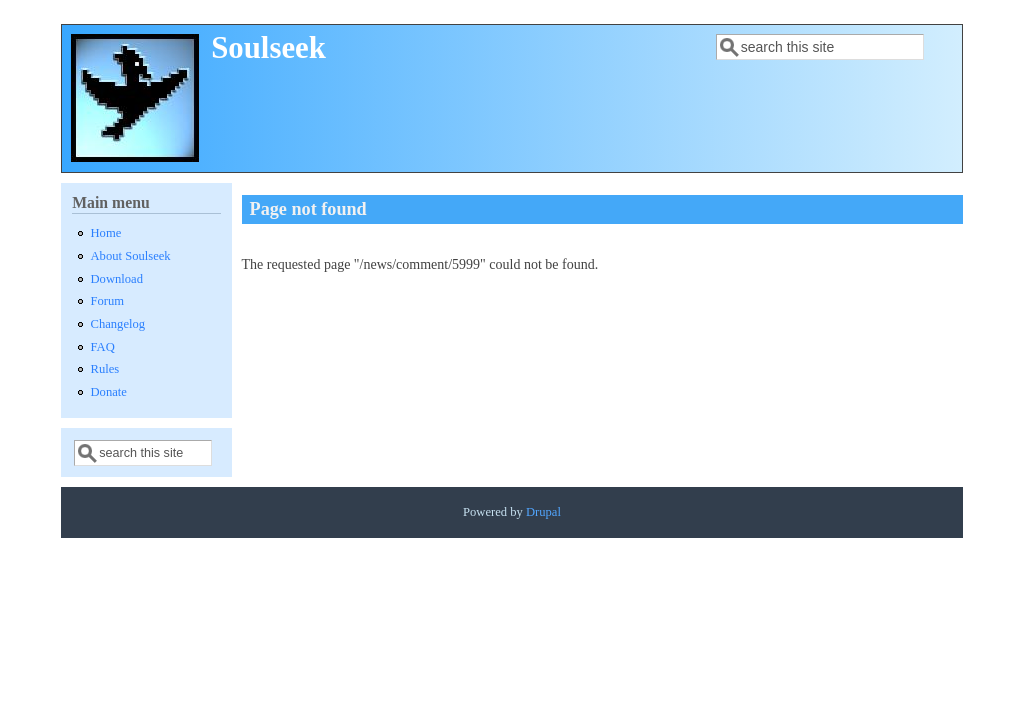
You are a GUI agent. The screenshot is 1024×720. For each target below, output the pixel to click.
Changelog (118, 324)
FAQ (103, 347)
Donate (109, 392)
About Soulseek (131, 256)
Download (117, 279)
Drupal (543, 512)
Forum (108, 301)
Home (106, 233)
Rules (105, 369)
